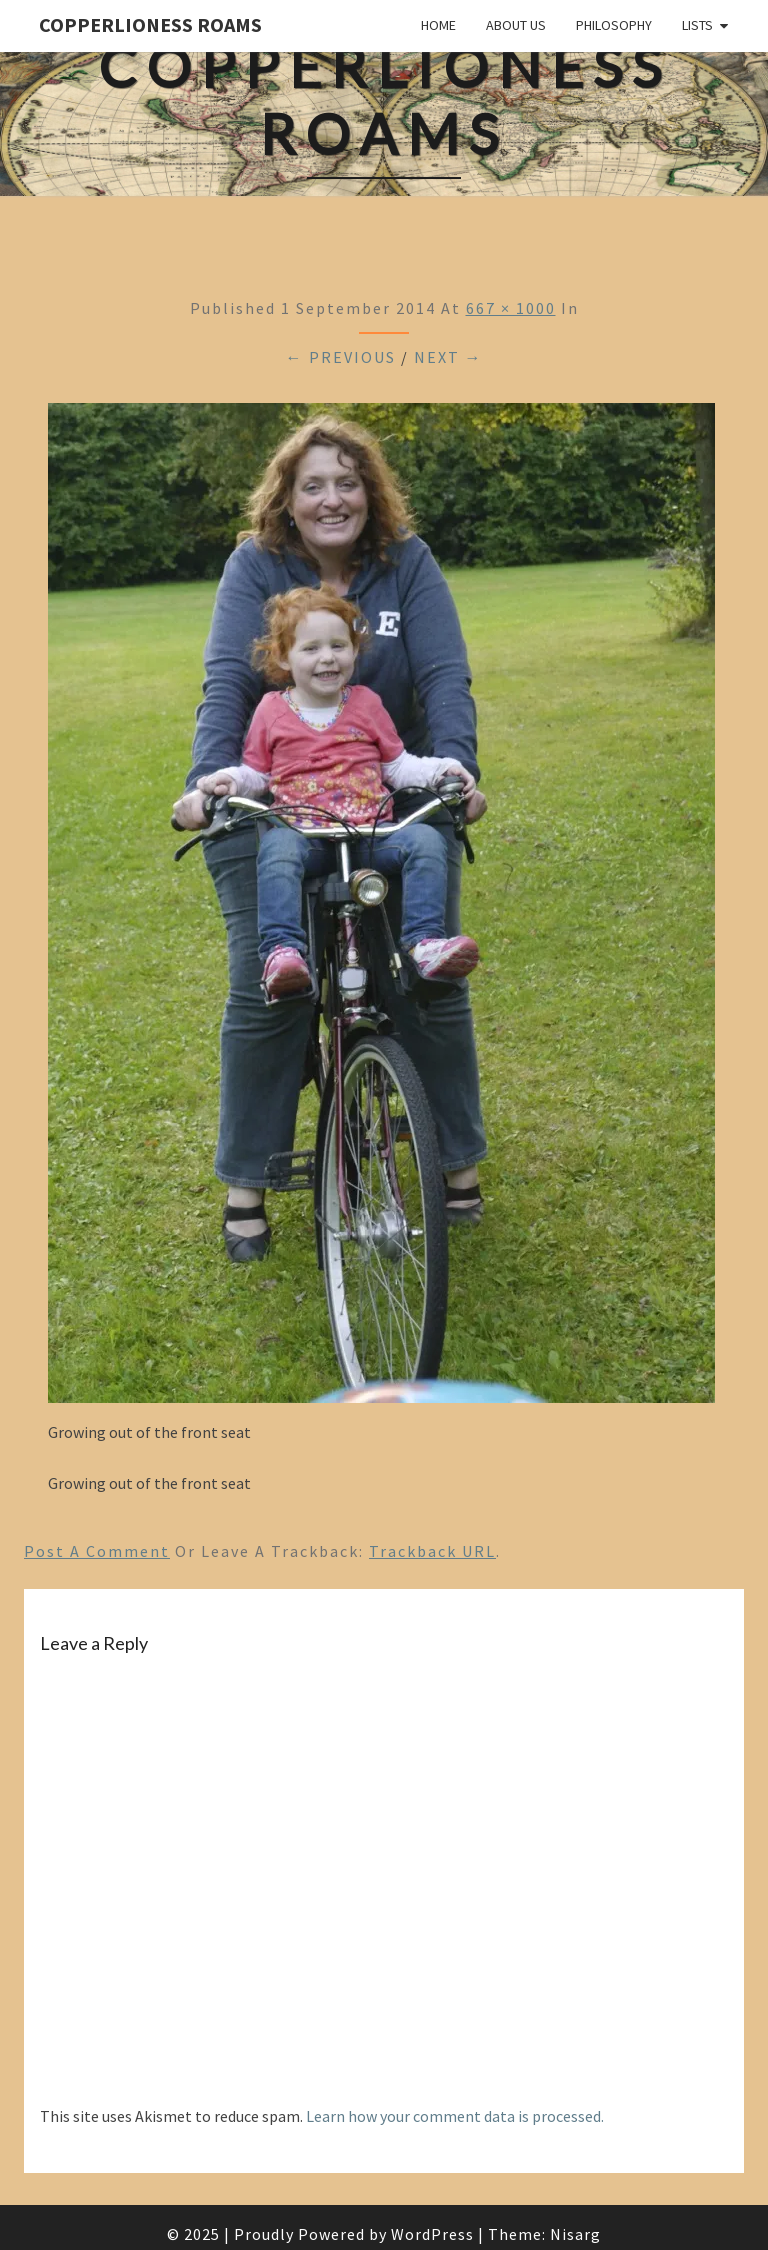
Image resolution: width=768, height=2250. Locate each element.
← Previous (341, 357)
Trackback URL (432, 1551)
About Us (516, 25)
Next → (448, 357)
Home (438, 25)
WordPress (432, 2234)
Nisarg (575, 2234)
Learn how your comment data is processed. (455, 2116)
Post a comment (97, 1551)
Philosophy (614, 25)
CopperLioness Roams (150, 24)
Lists (697, 25)
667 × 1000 (511, 308)
